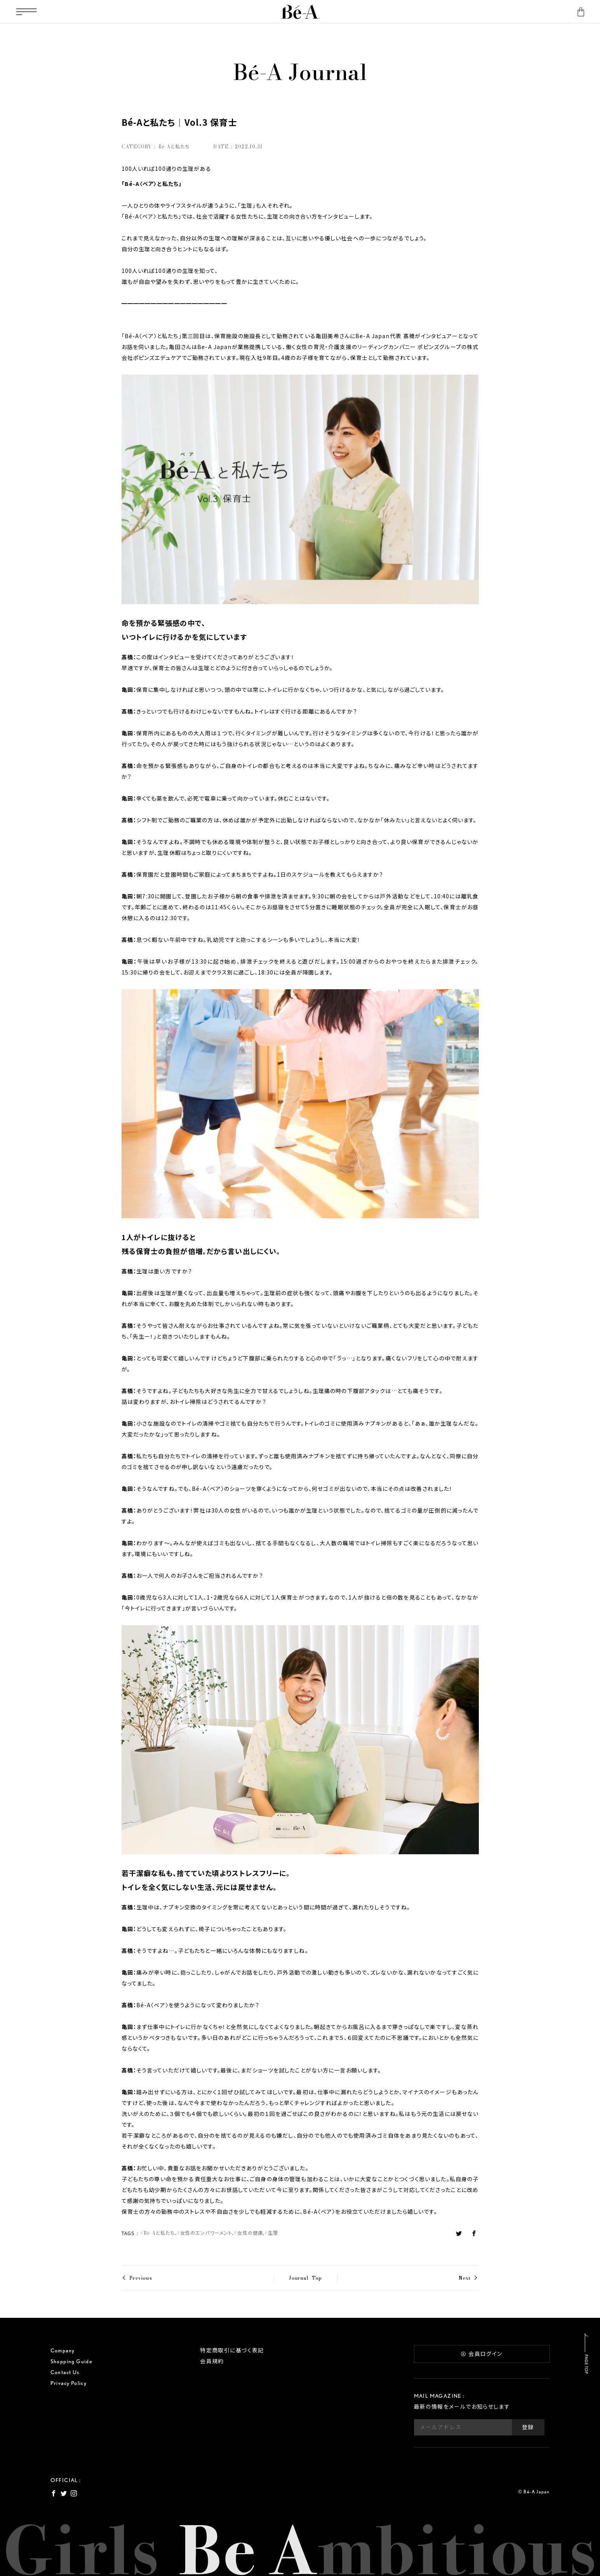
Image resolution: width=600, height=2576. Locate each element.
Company (62, 2350)
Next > (469, 2277)
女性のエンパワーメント (206, 2233)
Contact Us (65, 2372)
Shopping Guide (71, 2361)
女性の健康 (250, 2233)
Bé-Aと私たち (159, 2233)
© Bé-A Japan (534, 2491)
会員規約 (212, 2361)
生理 (273, 2233)
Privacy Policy (68, 2383)
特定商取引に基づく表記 (232, 2350)
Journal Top (305, 2277)
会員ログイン (481, 2354)
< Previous (137, 2277)
